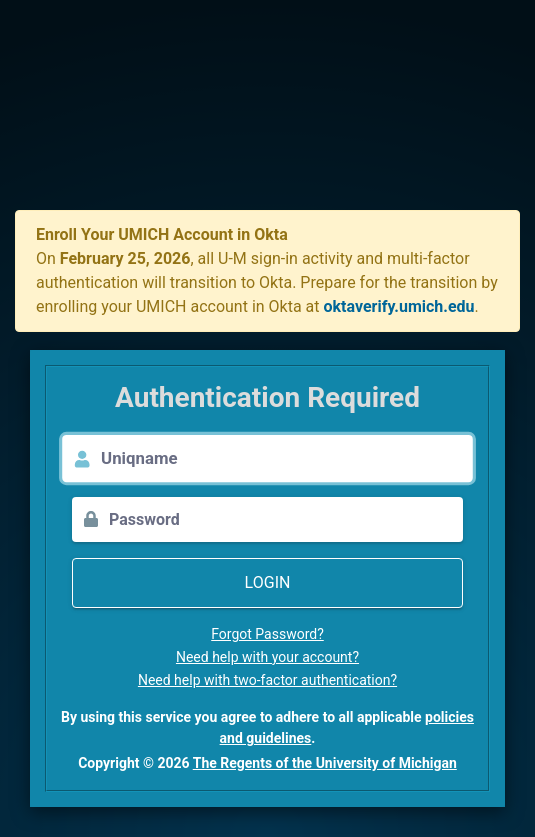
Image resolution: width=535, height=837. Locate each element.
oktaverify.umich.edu (399, 306)
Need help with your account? (267, 657)
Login (268, 582)
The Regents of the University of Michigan (325, 763)
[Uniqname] (287, 458)
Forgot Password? (267, 634)
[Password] (286, 519)
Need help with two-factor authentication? (267, 680)
